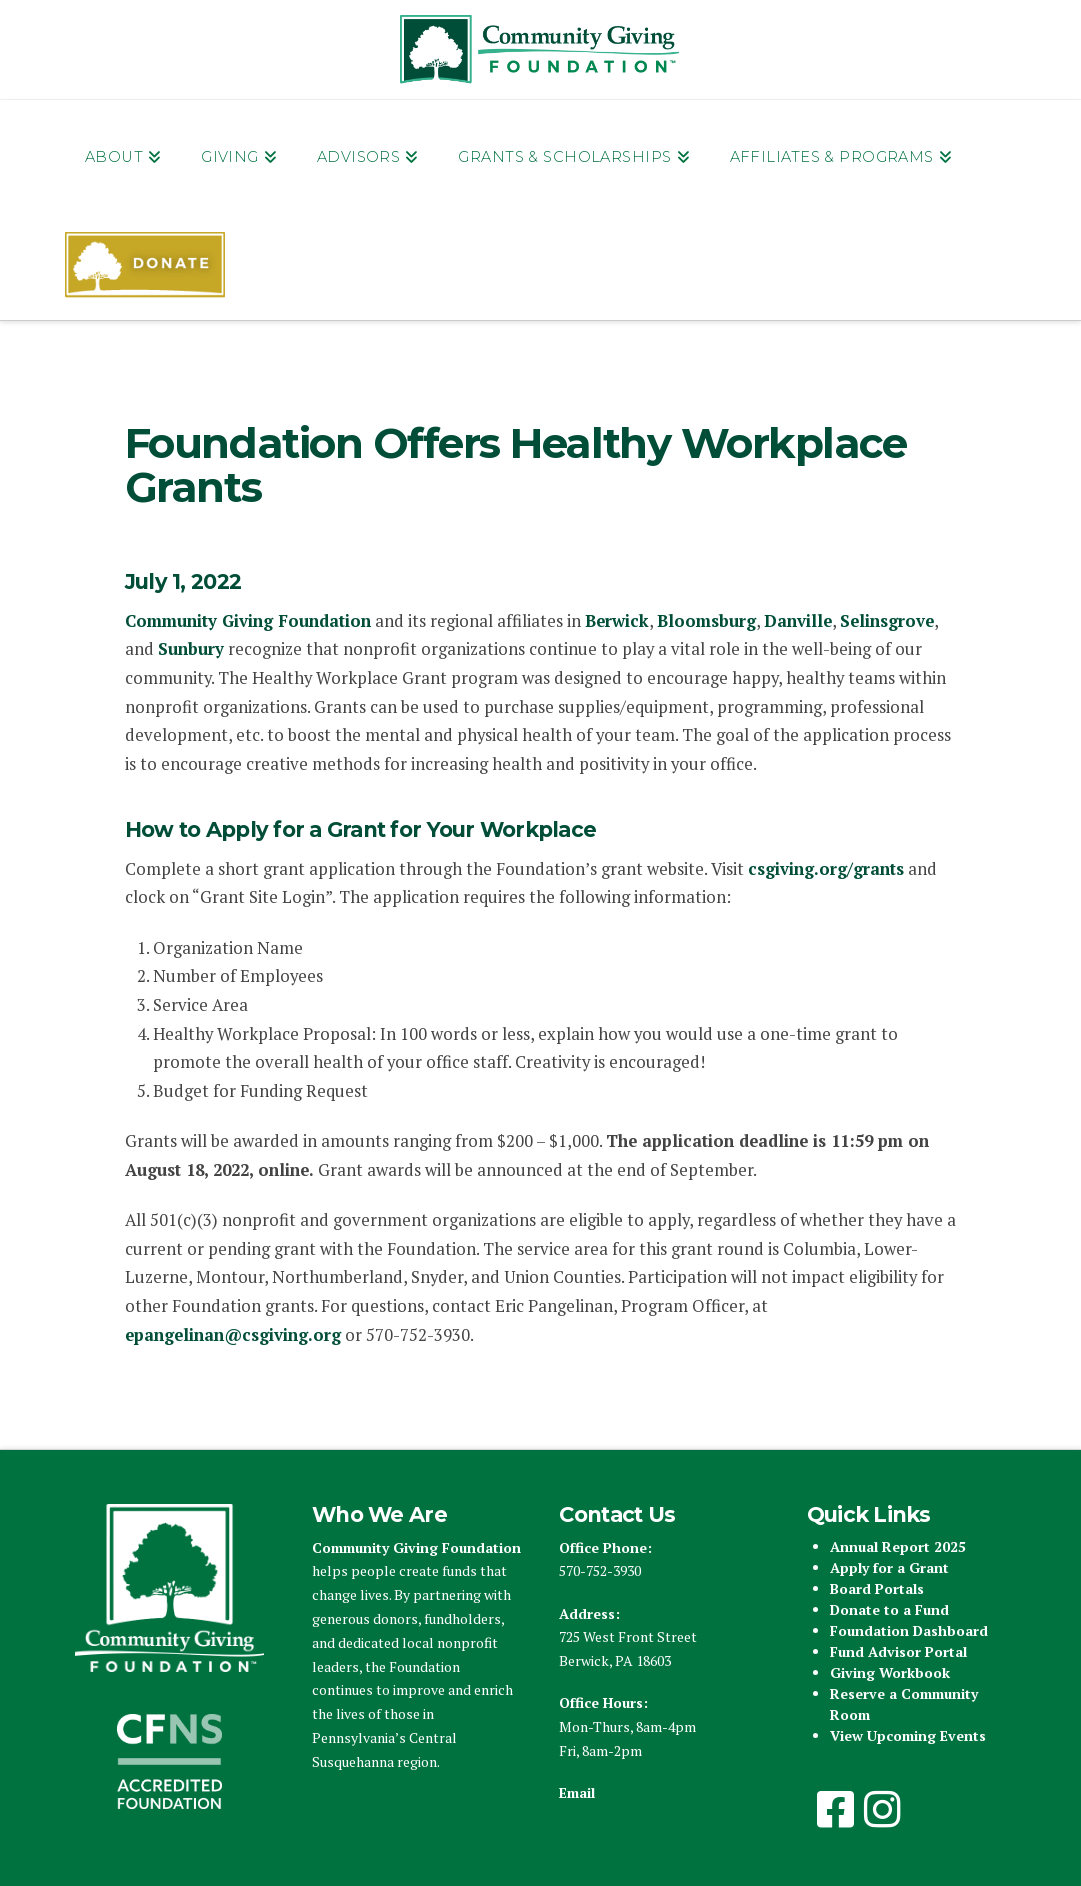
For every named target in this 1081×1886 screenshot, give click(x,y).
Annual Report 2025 (898, 1546)
